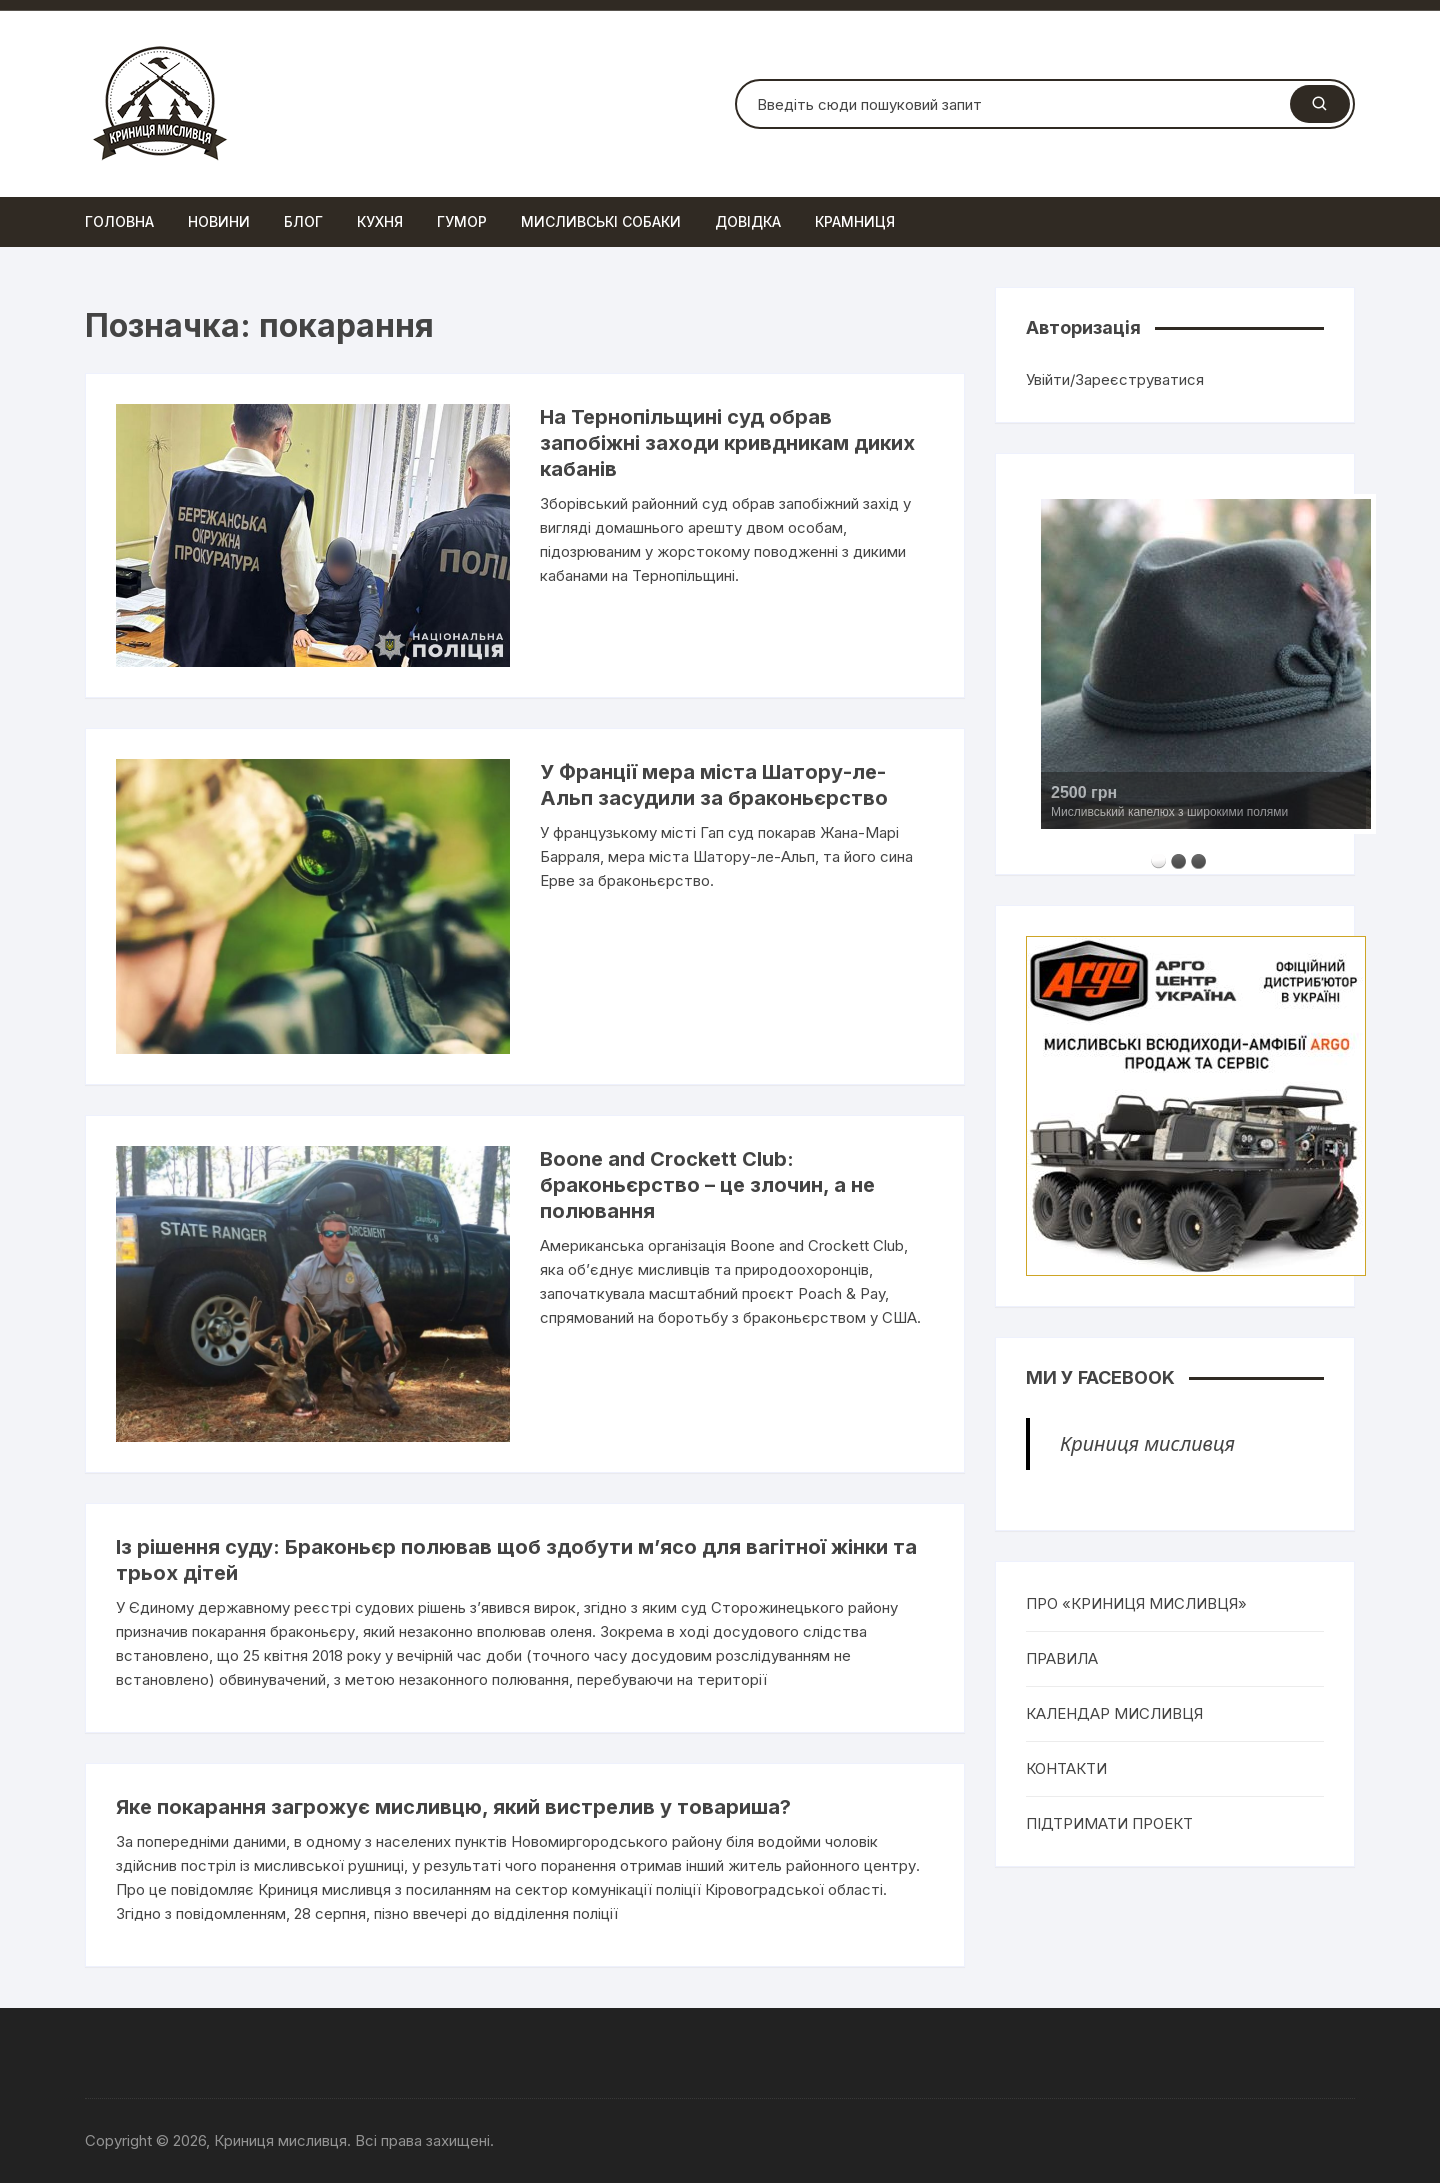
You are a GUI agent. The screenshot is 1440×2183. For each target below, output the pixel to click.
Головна (119, 221)
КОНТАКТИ (1066, 1768)
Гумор (462, 221)
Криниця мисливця (1147, 1443)
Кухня (380, 221)
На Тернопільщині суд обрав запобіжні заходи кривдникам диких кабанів (727, 443)
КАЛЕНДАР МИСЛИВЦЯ (1114, 1713)
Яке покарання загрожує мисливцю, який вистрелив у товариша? (453, 1807)
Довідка (748, 221)
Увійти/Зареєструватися (1115, 379)
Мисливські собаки (601, 221)
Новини (219, 221)
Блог (303, 221)
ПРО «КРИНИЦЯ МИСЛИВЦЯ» (1136, 1603)
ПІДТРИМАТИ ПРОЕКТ (1109, 1823)
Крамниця (855, 221)
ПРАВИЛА (1062, 1658)
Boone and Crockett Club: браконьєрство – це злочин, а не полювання (707, 1185)
